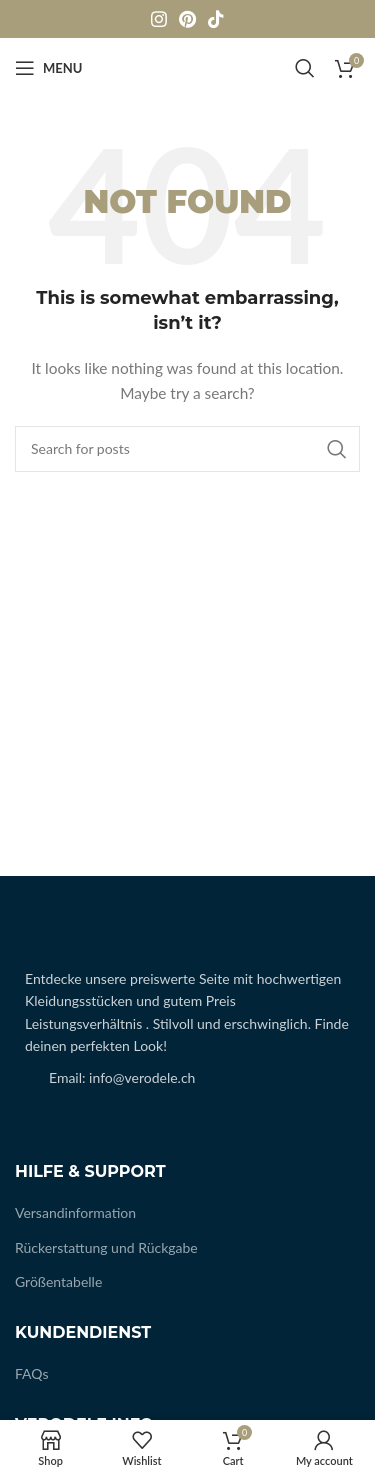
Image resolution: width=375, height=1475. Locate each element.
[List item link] (187, 1078)
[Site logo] (187, 67)
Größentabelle (58, 1281)
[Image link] (25, 936)
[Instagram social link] (159, 19)
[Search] (305, 68)
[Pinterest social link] (187, 19)
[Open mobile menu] (48, 68)
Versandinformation (75, 1212)
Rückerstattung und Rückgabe (106, 1247)
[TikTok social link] (216, 19)
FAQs (31, 1373)
